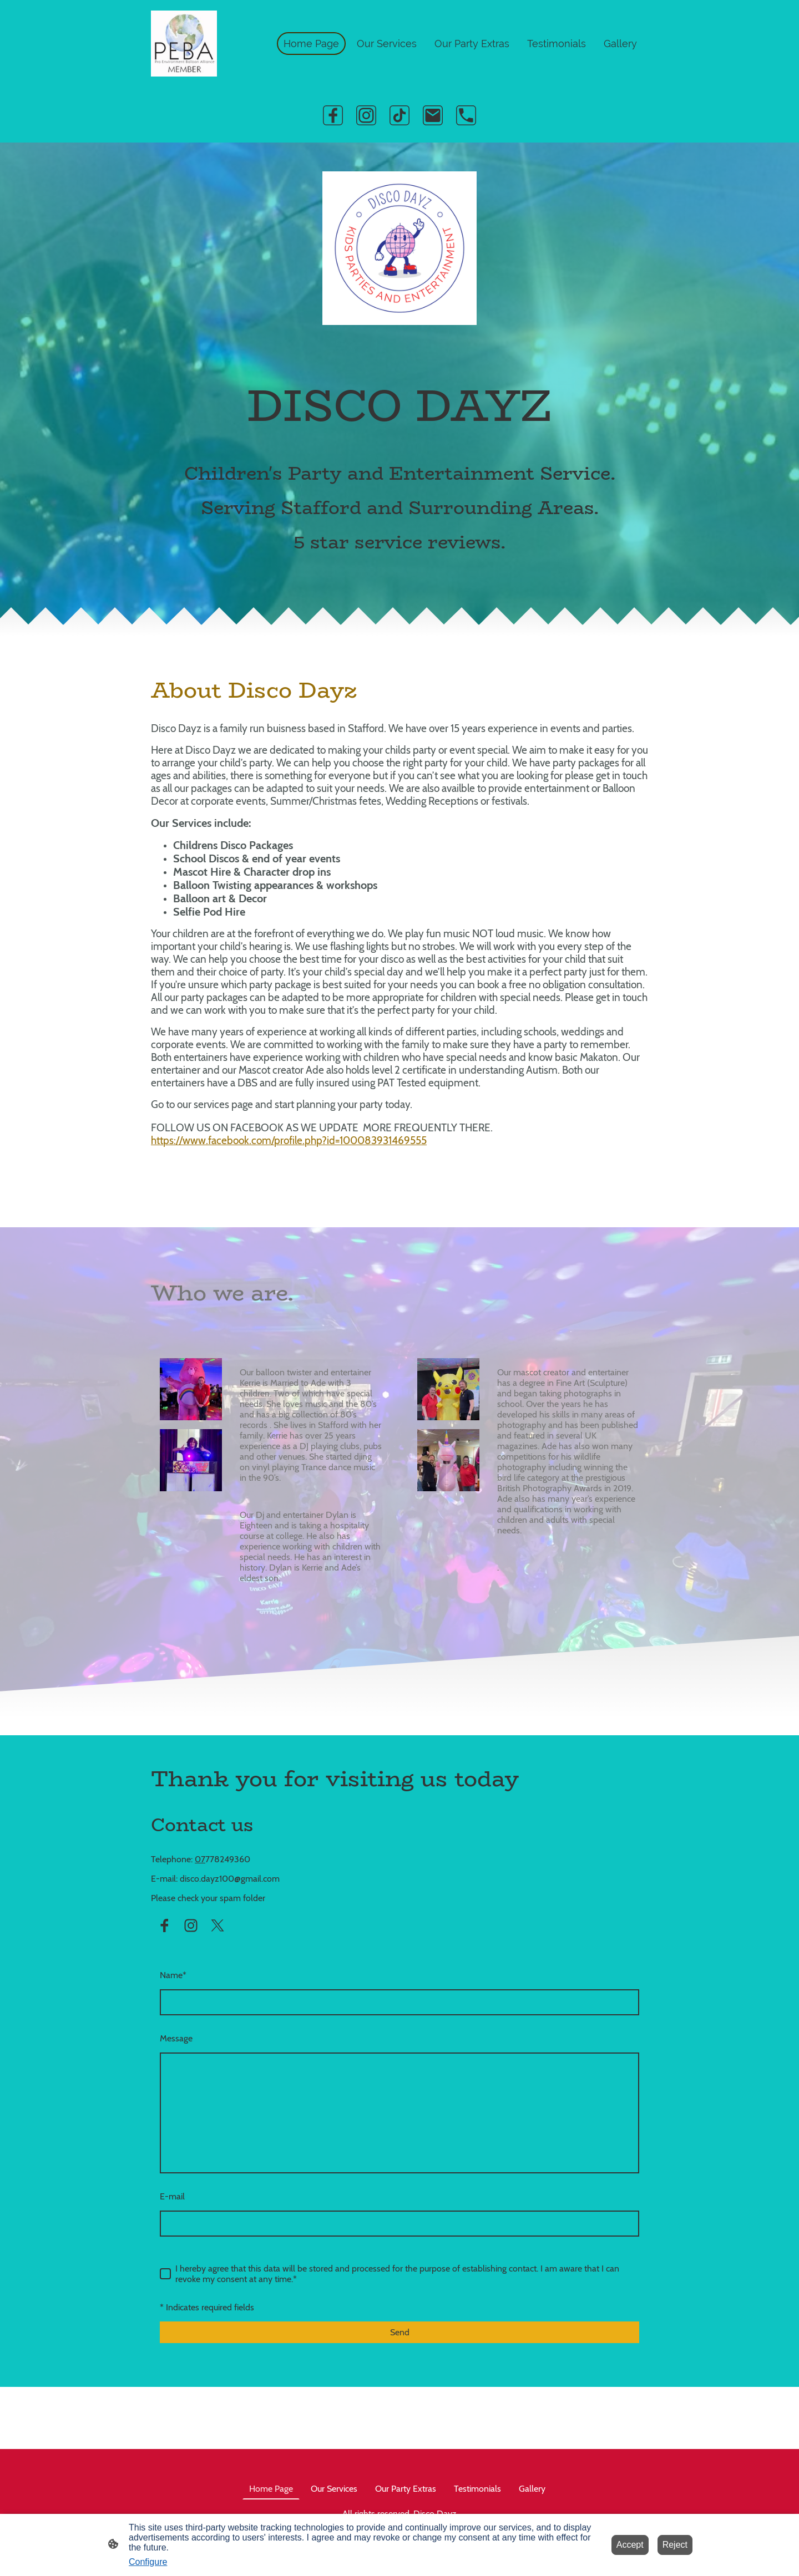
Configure (148, 2562)
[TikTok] (399, 115)
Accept (630, 2544)
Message (176, 2038)
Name (173, 1975)
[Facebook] (333, 115)
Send (399, 2332)
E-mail (172, 2196)
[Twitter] (217, 1925)
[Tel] (466, 115)
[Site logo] (184, 44)
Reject (675, 2544)
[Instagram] (366, 115)
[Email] (433, 115)
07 (200, 1859)
